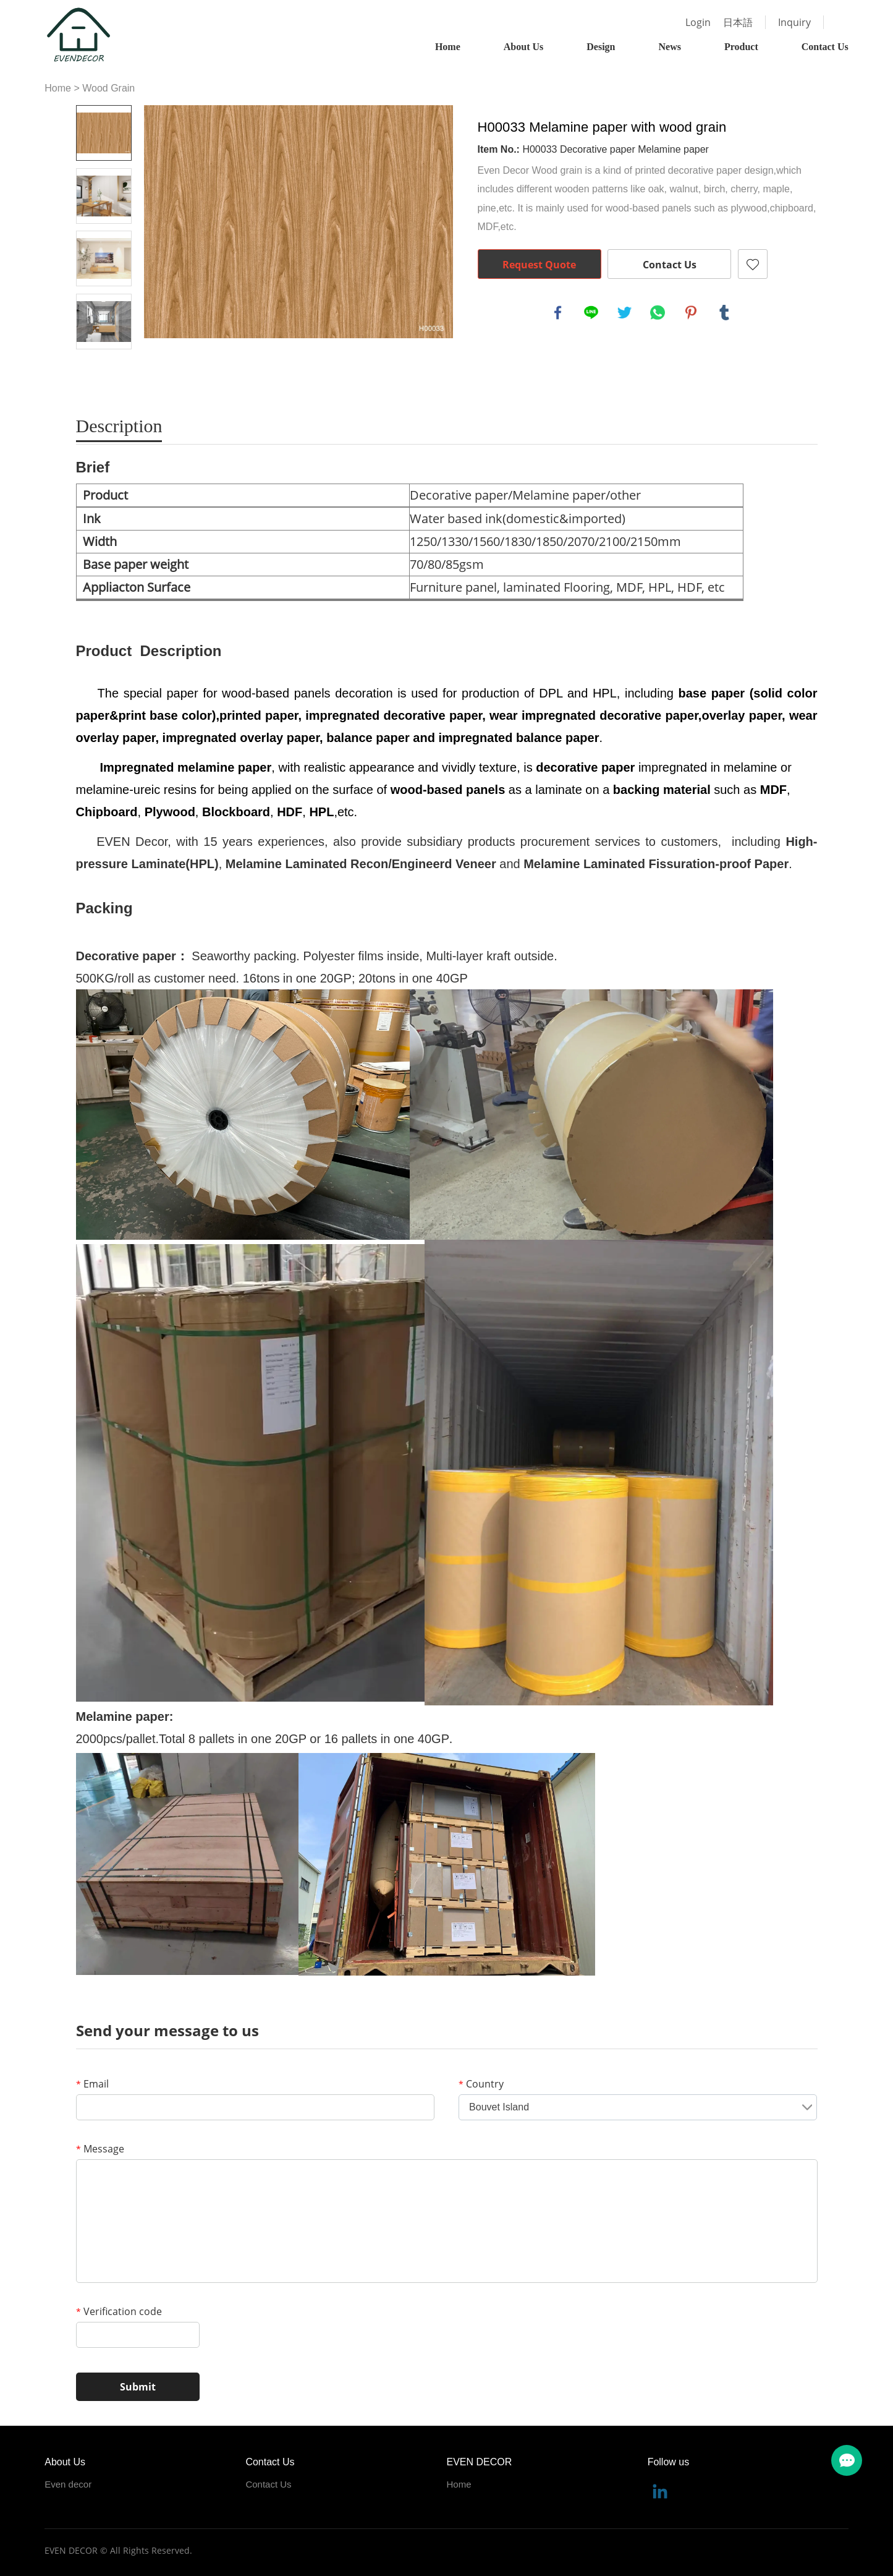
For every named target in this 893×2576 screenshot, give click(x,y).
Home (447, 46)
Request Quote (539, 264)
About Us (523, 46)
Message (100, 2149)
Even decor (67, 2484)
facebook (558, 313)
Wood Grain (108, 88)
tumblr (724, 313)
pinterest (691, 313)
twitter (625, 313)
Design (600, 46)
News (669, 46)
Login (698, 22)
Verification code (119, 2311)
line (591, 313)
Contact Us (825, 46)
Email (92, 2084)
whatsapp (657, 313)
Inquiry (794, 22)
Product (741, 46)
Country (481, 2084)
